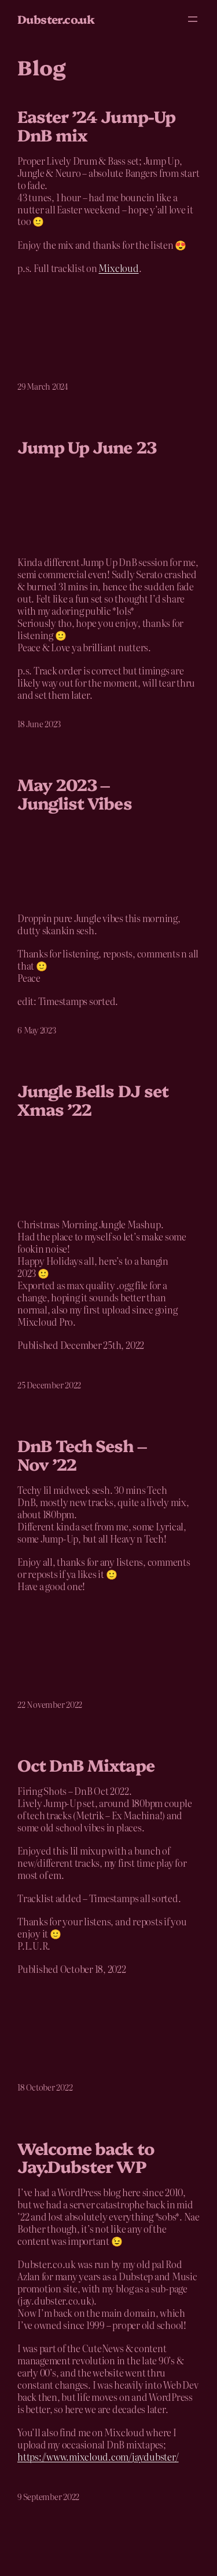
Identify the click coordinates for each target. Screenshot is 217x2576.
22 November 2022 (49, 1704)
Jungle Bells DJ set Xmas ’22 (92, 1099)
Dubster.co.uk (55, 19)
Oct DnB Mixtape (86, 1764)
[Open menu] (193, 19)
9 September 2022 (48, 2496)
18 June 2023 (39, 724)
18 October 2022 (44, 2087)
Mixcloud (118, 268)
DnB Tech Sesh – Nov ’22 (81, 1454)
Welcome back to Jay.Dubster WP (86, 2157)
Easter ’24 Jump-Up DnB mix (96, 125)
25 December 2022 (49, 1385)
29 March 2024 (42, 386)
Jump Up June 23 (86, 446)
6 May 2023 (36, 1030)
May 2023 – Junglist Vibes (74, 793)
